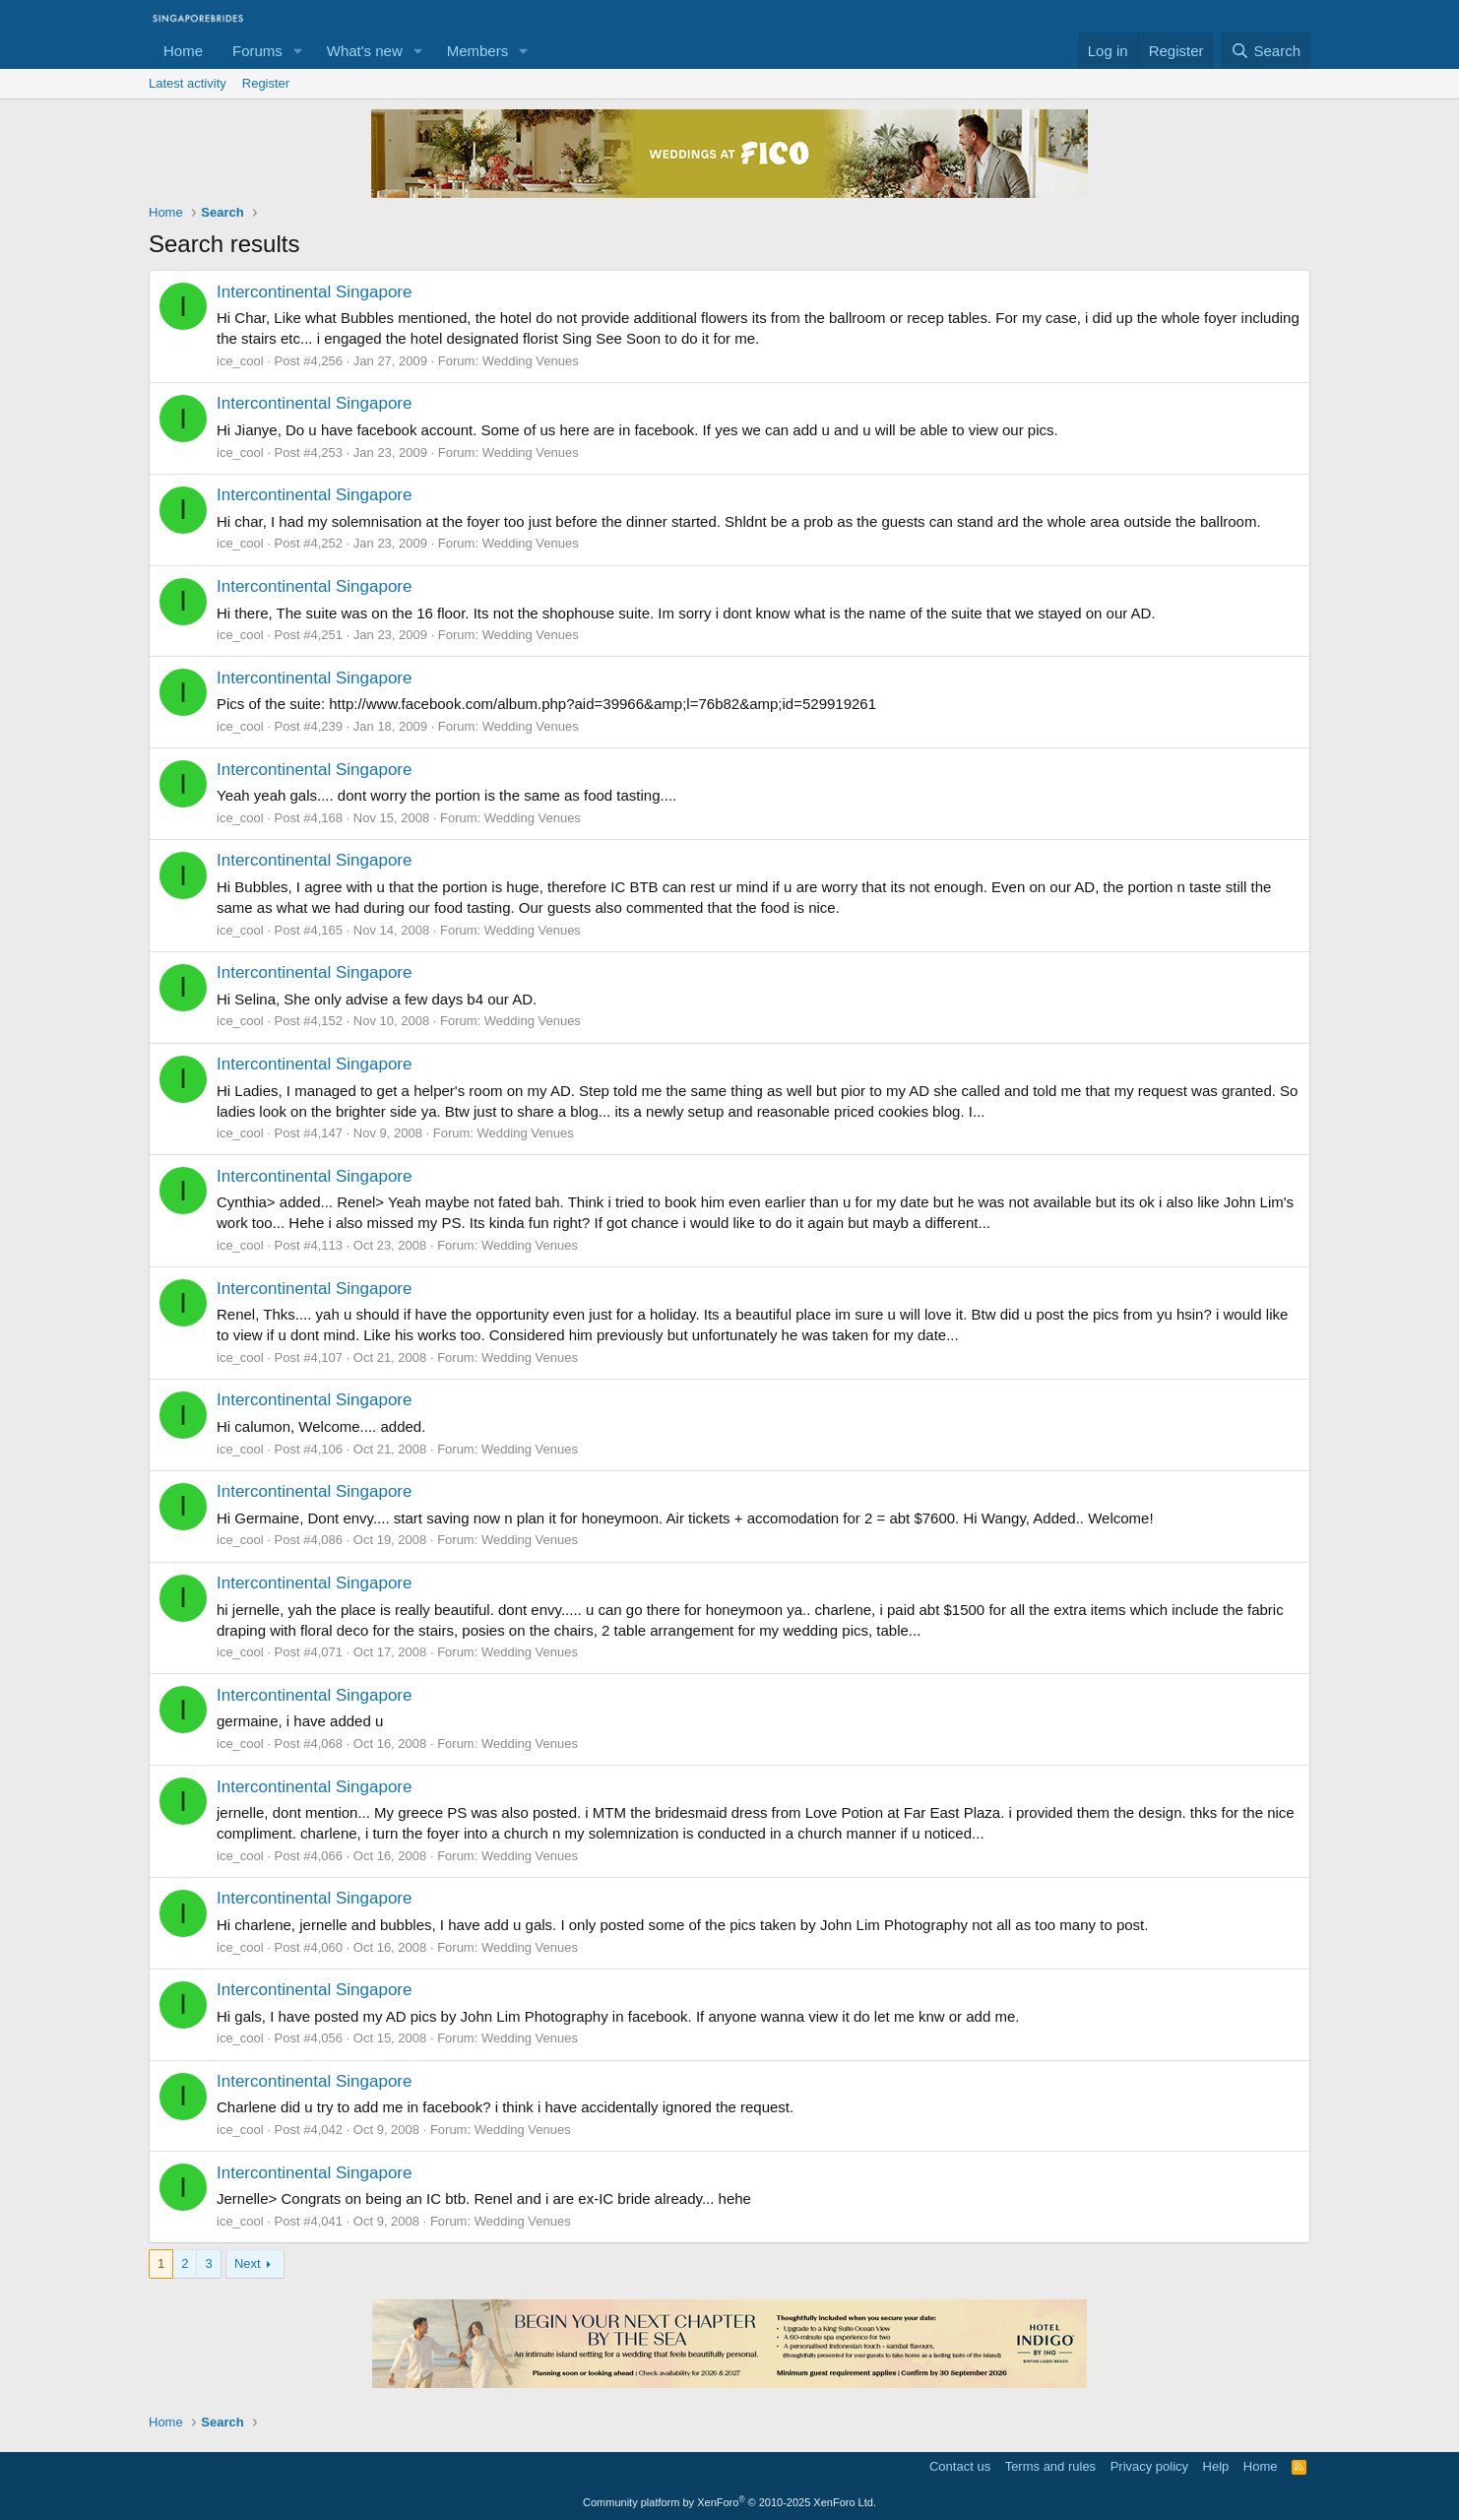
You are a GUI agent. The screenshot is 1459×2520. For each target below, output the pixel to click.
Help (1216, 2466)
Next (247, 2263)
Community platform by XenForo (729, 2502)
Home (183, 50)
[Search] (1265, 50)
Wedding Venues (530, 361)
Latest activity (187, 83)
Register (265, 83)
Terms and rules (1050, 2466)
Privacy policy (1149, 2466)
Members (478, 50)
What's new (365, 50)
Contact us (959, 2466)
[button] (298, 50)
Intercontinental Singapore (314, 292)
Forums (257, 50)
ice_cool (240, 361)
